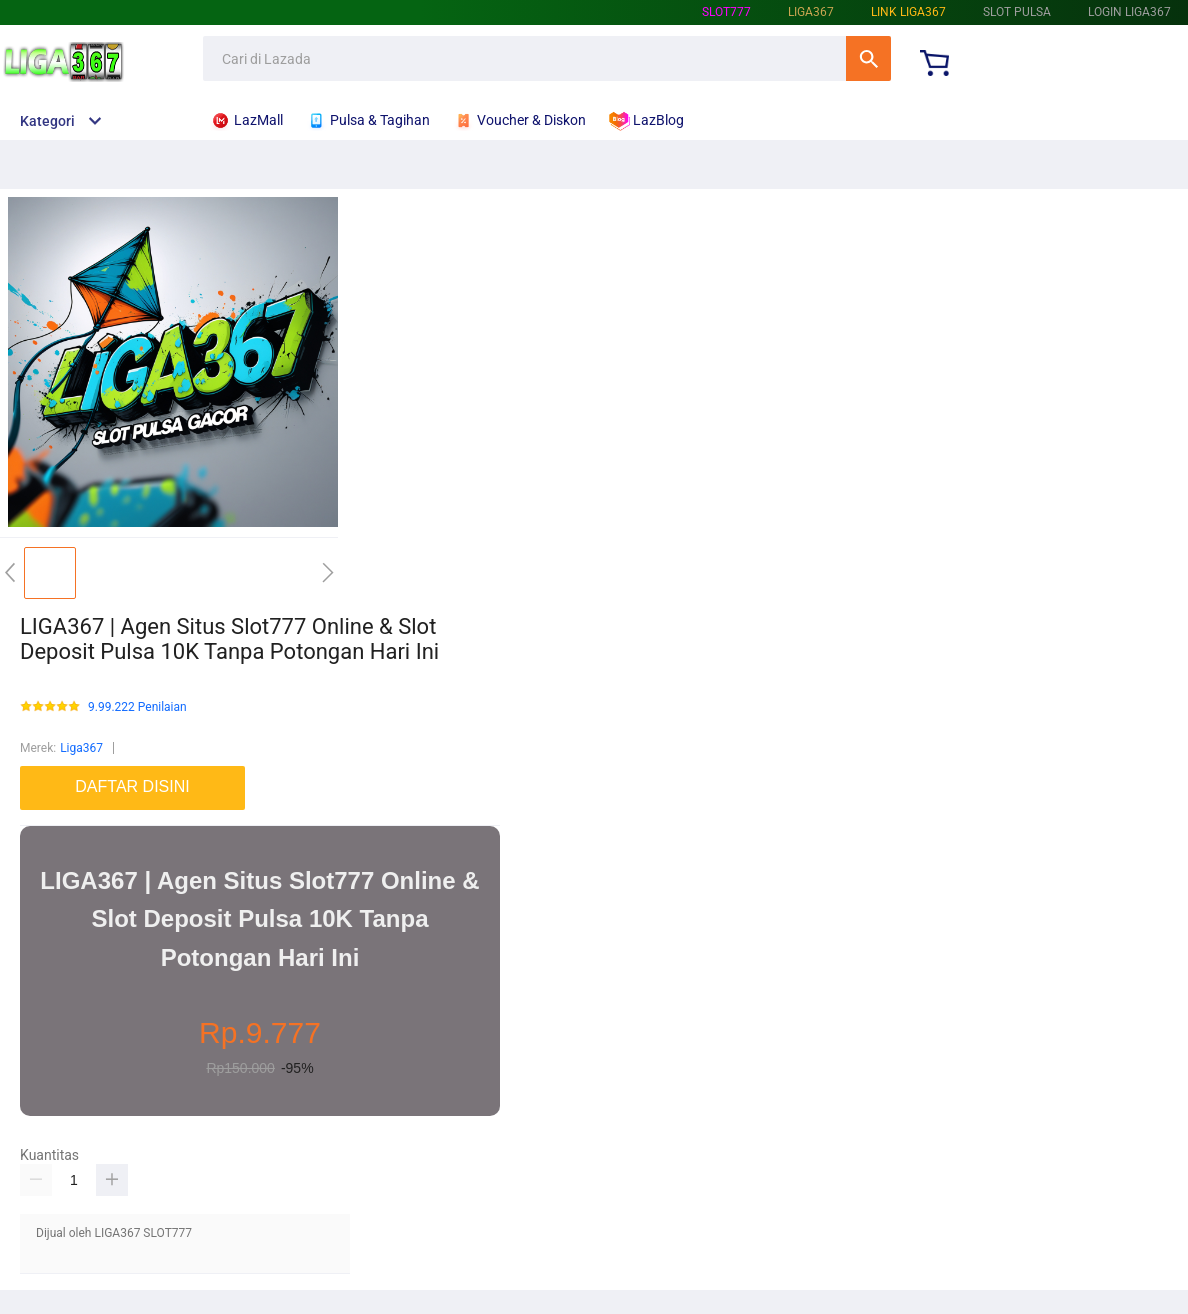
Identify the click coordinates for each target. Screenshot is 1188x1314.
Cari (868, 58)
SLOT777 (726, 12)
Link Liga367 (908, 12)
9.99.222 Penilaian (137, 707)
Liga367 (81, 748)
